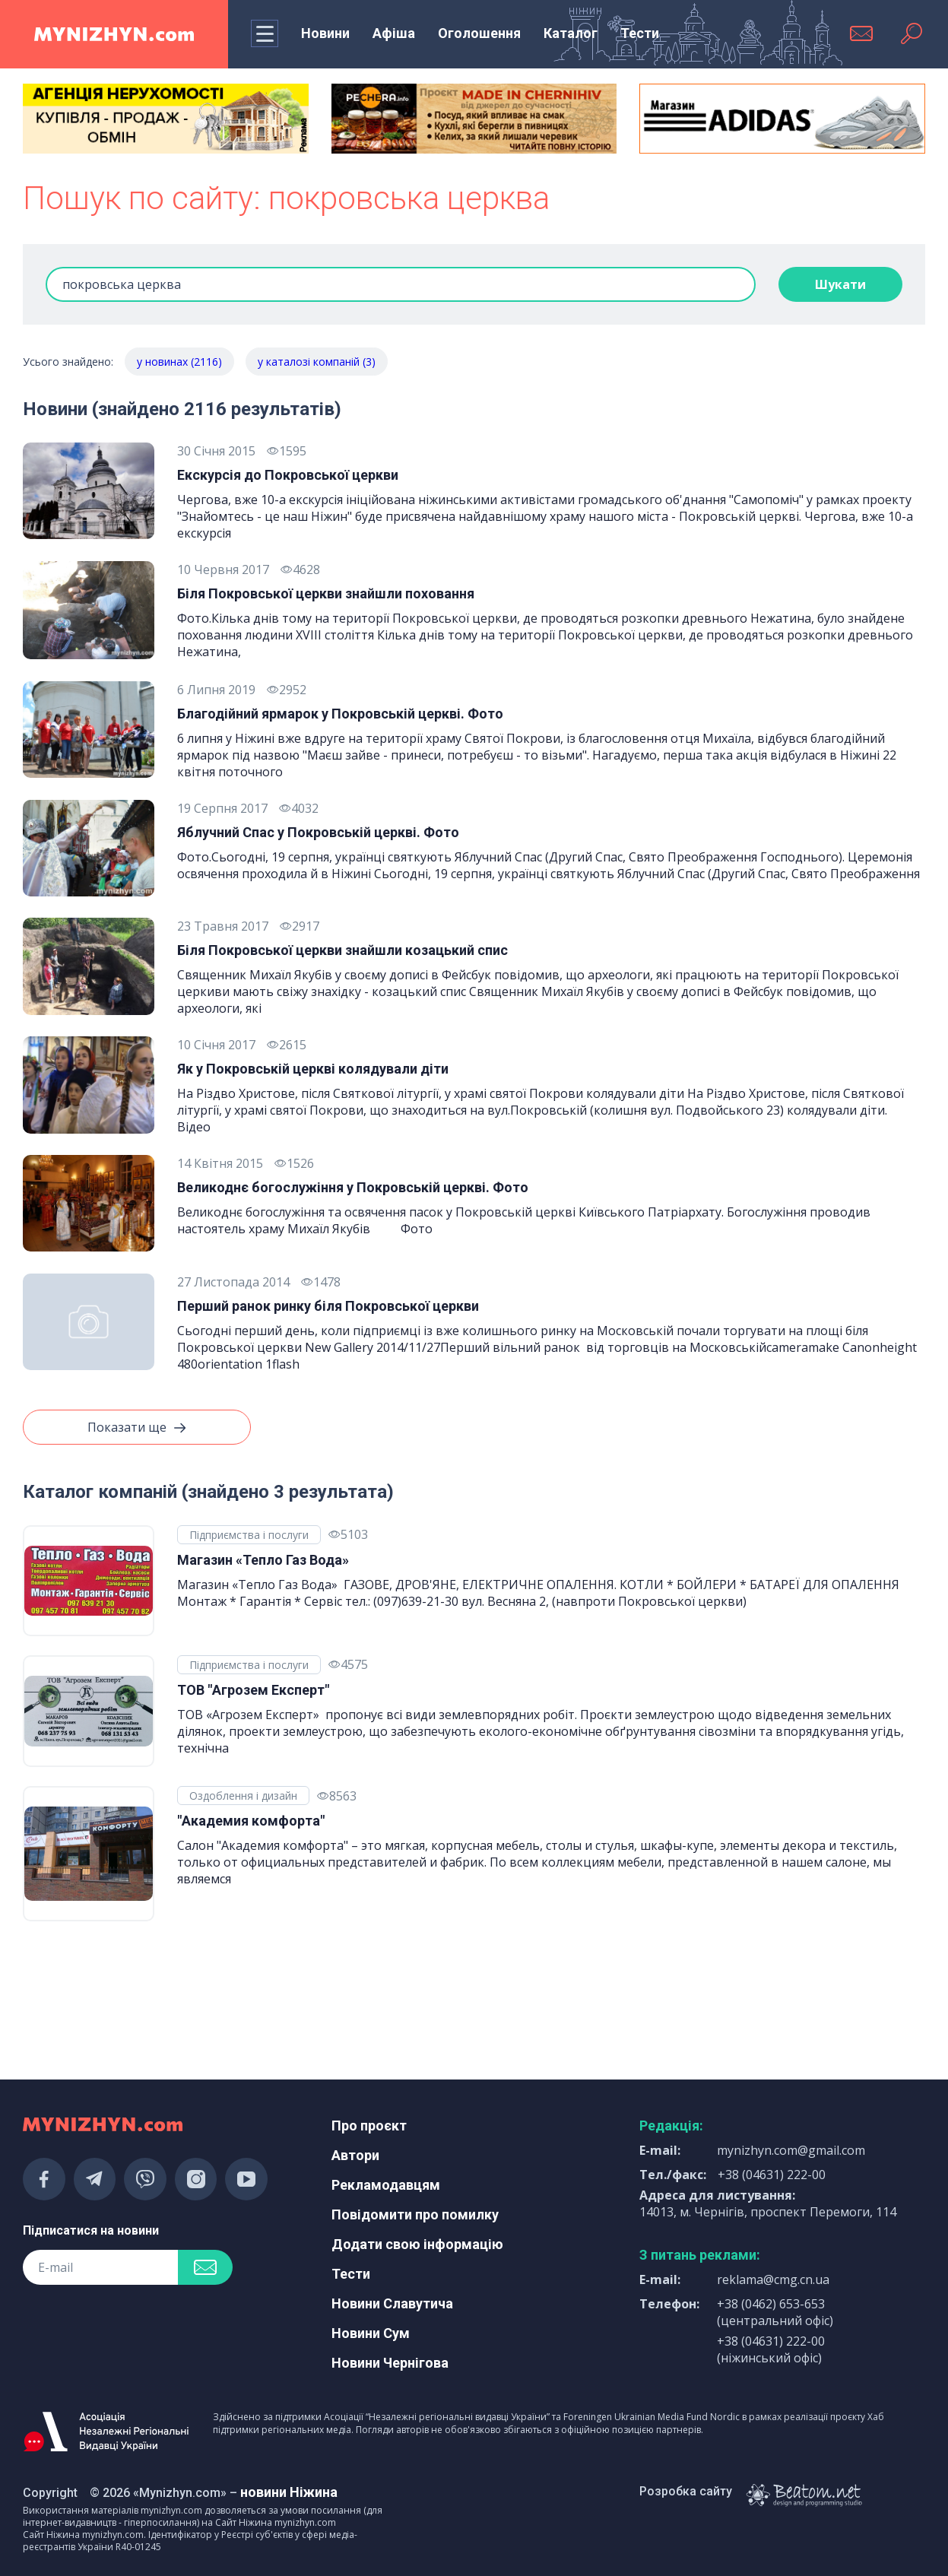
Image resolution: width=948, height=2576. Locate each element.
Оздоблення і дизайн (243, 1795)
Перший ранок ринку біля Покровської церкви (328, 1306)
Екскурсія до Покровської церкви (287, 475)
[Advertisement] (166, 2001)
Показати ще (136, 1428)
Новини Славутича (392, 2303)
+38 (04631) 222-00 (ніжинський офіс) (771, 2349)
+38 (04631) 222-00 (772, 2174)
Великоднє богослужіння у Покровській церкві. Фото (352, 1187)
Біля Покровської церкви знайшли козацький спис (342, 950)
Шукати (840, 284)
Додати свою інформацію (417, 2244)
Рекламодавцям (385, 2185)
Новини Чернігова (390, 2363)
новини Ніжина (289, 2492)
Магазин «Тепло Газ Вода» (263, 1560)
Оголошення (479, 33)
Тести (639, 33)
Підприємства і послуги (249, 1535)
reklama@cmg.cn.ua (773, 2279)
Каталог (571, 33)
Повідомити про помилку (415, 2214)
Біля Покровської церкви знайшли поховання (325, 593)
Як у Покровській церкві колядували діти (313, 1069)
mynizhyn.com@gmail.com (791, 2150)
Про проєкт (369, 2125)
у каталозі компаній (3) (317, 361)
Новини (325, 33)
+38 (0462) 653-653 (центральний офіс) (775, 2312)
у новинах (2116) (179, 361)
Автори (355, 2155)
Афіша (394, 33)
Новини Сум (370, 2333)
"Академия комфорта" (251, 1821)
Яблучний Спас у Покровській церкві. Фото (318, 832)
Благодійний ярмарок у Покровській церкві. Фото (340, 714)
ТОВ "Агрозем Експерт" (253, 1690)
